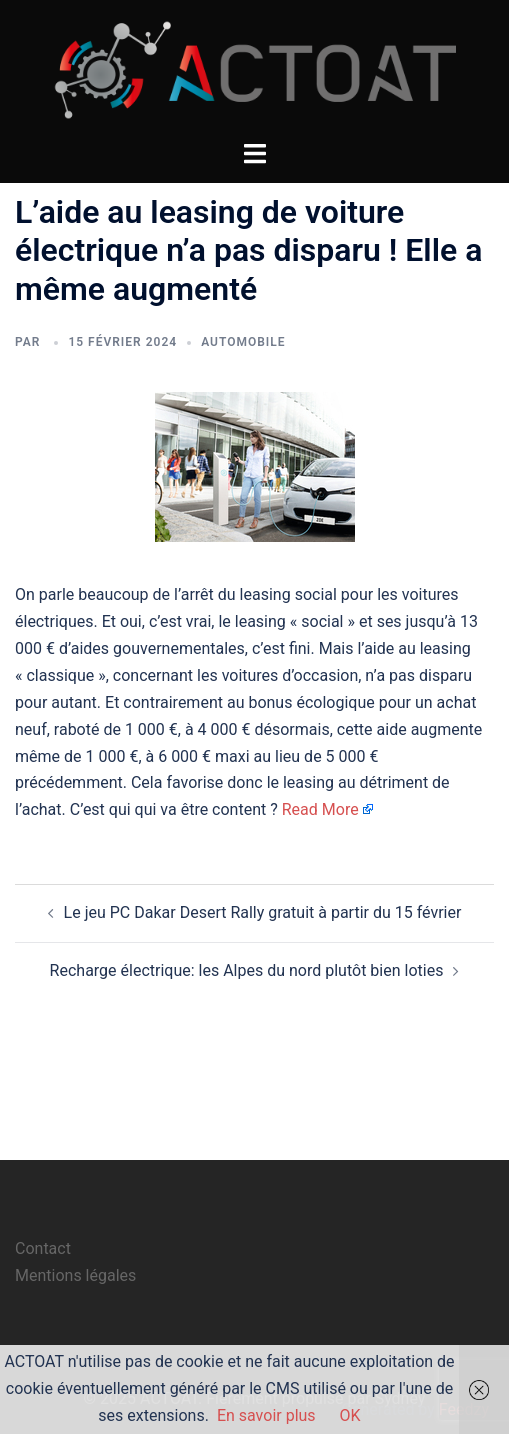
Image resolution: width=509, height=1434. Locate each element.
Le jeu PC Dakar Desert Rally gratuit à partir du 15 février (263, 912)
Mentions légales (75, 1275)
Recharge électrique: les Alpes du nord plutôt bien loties (247, 970)
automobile (243, 342)
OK (350, 1415)
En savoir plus (266, 1415)
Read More (320, 809)
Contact (43, 1248)
